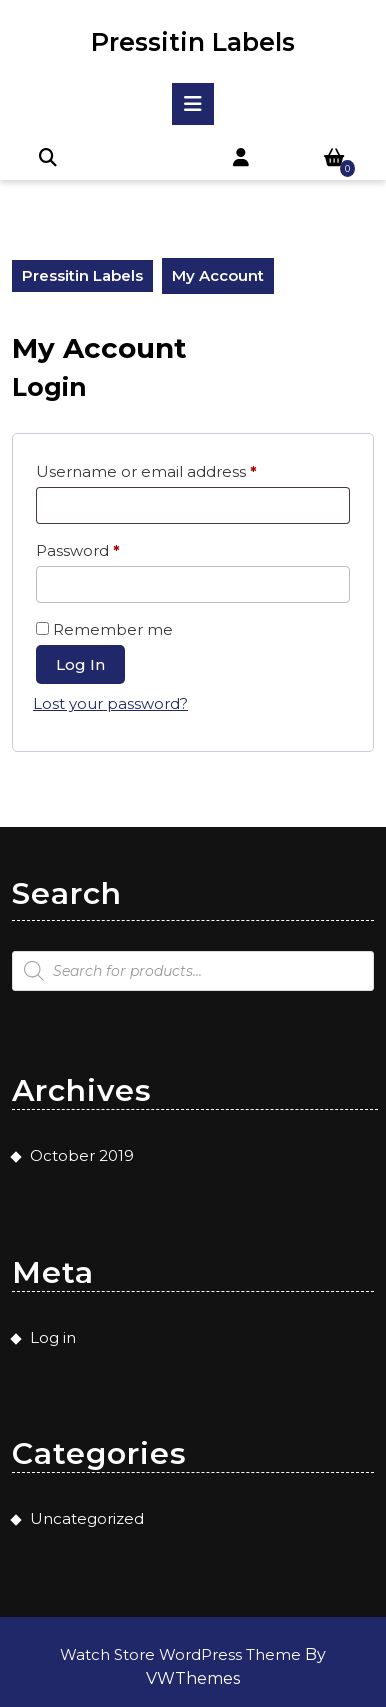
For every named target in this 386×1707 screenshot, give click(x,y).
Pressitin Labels (193, 42)
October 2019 (82, 1155)
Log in (80, 664)
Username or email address (181, 469)
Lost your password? (110, 703)
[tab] (193, 104)
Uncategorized (87, 1518)
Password (112, 548)
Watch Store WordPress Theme (182, 1654)
